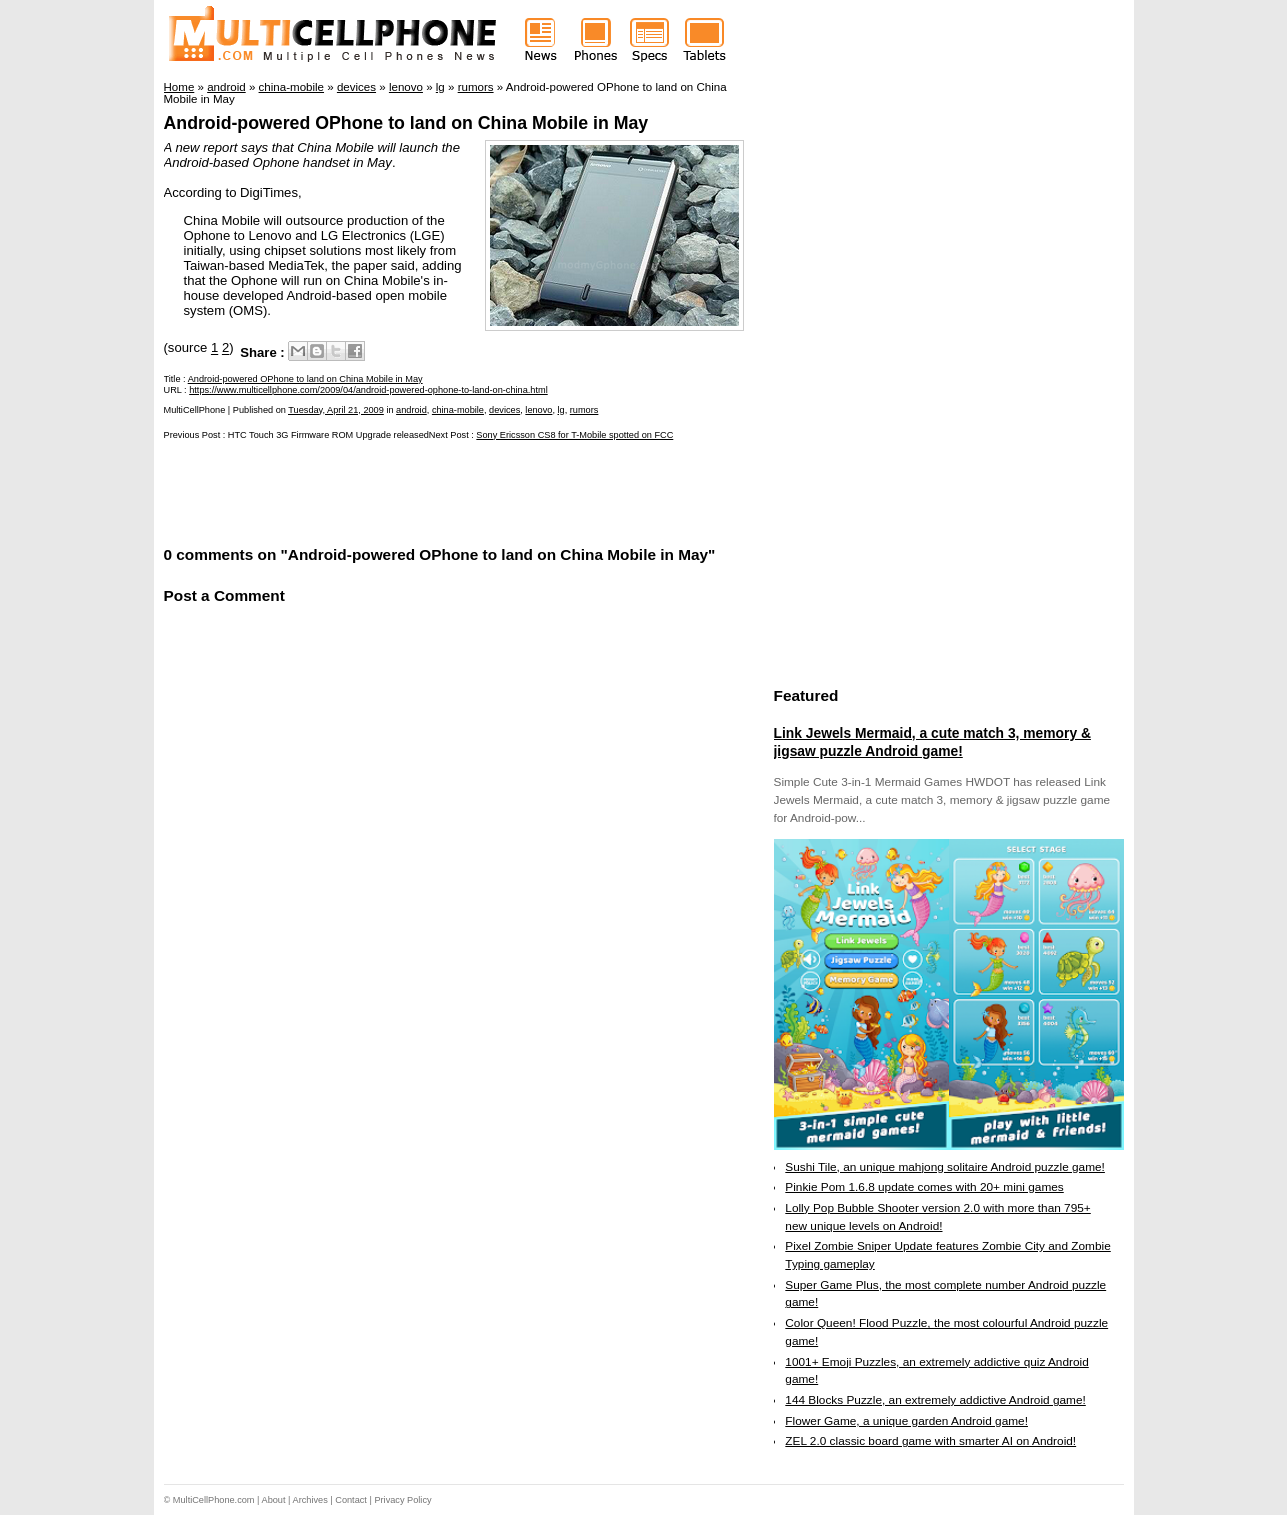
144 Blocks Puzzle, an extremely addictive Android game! (935, 1400)
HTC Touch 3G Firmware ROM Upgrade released (328, 435)
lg (561, 410)
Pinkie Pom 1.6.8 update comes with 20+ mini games (924, 1187)
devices (504, 410)
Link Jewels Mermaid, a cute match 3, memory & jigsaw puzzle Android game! (932, 742)
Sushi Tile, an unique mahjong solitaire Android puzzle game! (945, 1167)
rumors (584, 410)
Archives (310, 1500)
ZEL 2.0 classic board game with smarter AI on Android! (930, 1441)
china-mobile (458, 410)
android (411, 410)
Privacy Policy (402, 1500)
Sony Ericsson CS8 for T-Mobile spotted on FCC (574, 435)
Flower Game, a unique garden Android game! (906, 1421)
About (274, 1500)
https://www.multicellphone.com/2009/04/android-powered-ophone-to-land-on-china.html (368, 390)
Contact (351, 1500)
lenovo (538, 410)
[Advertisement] (398, 491)
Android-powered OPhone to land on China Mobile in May (406, 123)
